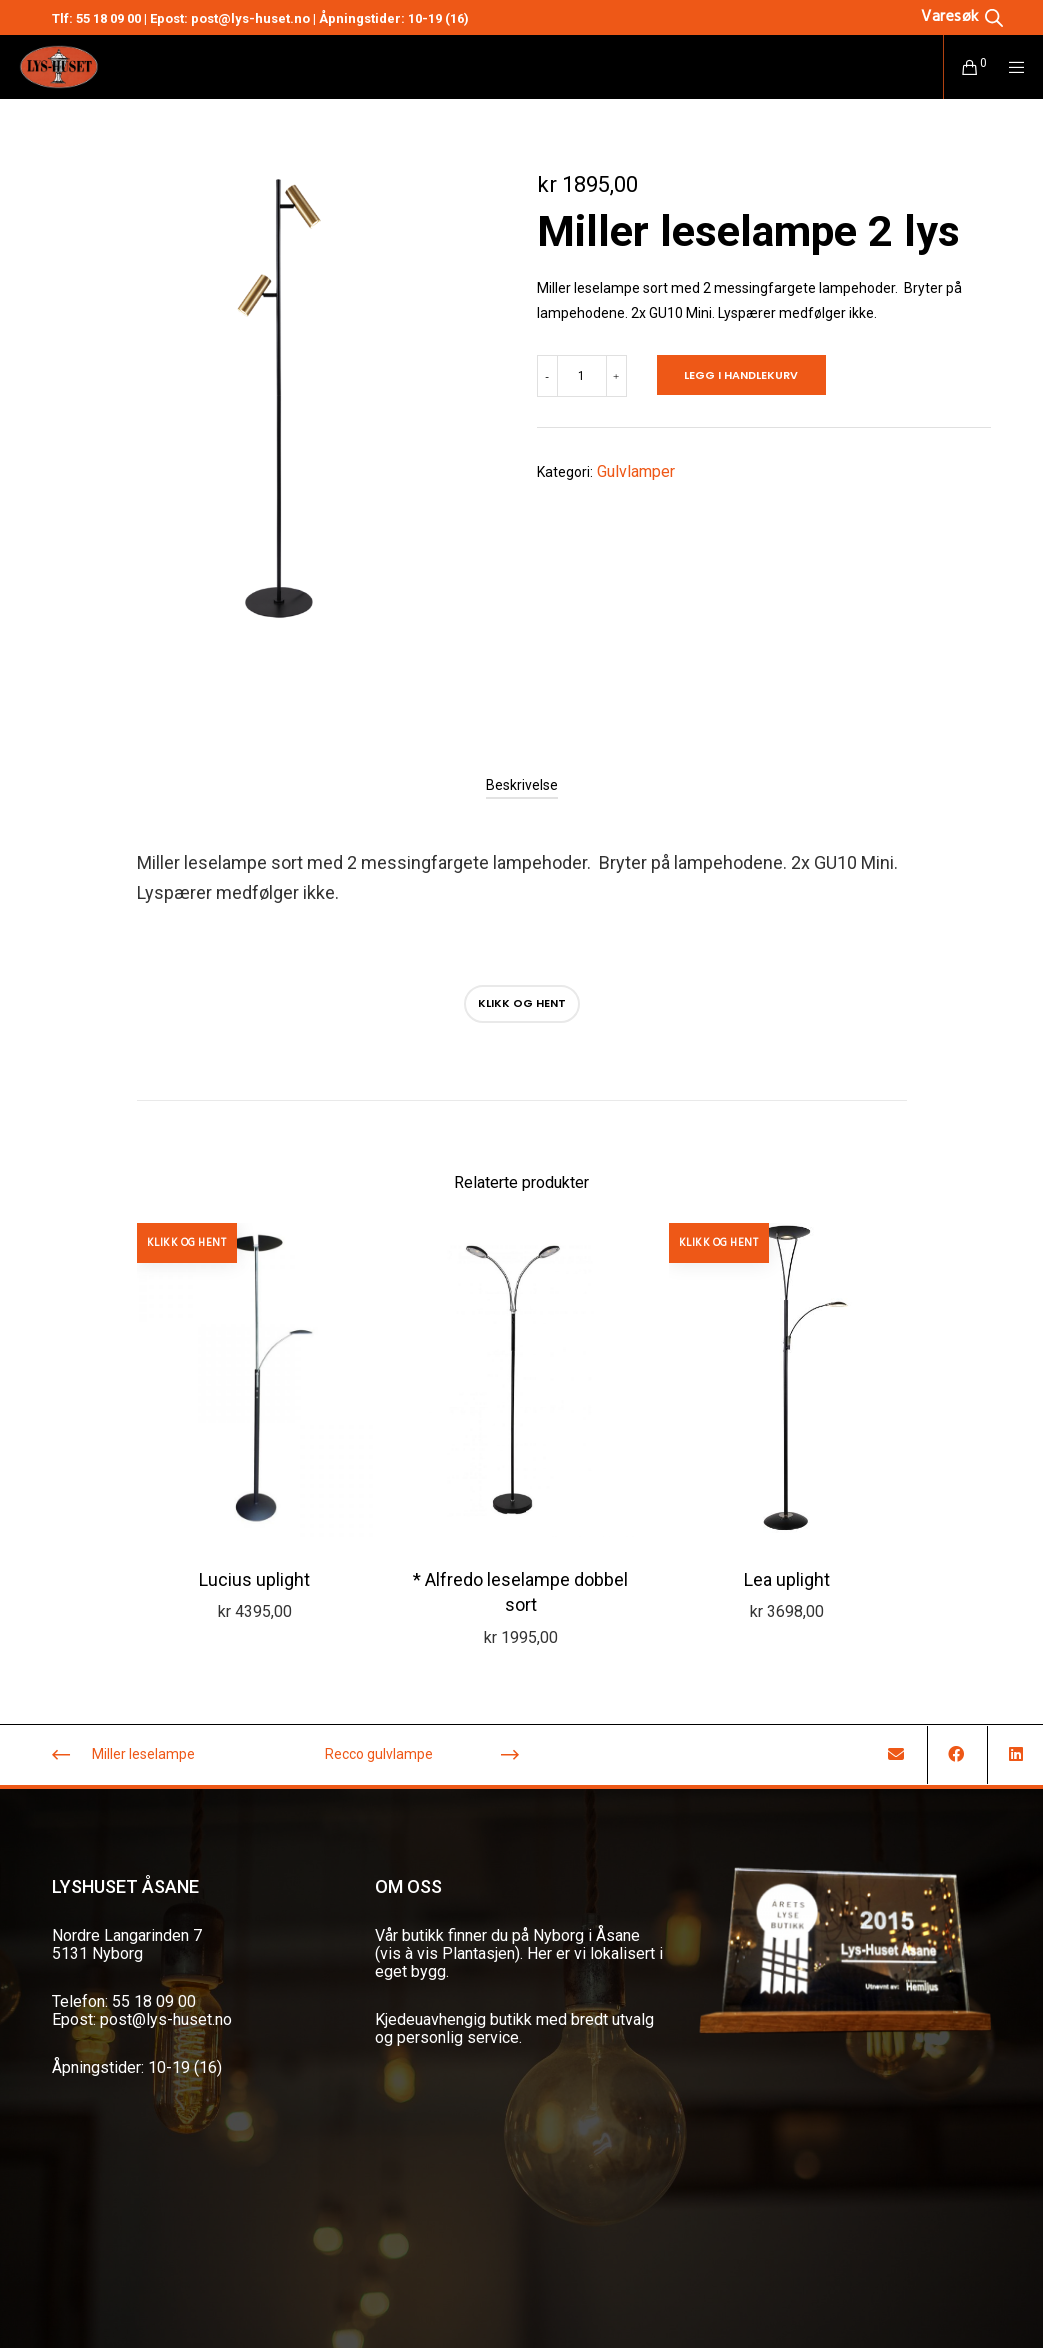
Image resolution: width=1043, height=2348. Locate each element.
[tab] (522, 785)
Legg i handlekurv (741, 375)
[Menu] (1010, 67)
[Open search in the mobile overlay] (931, 16)
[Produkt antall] (582, 376)
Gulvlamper (636, 471)
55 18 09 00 (108, 18)
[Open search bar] (962, 16)
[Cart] (962, 67)
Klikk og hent (522, 1003)
